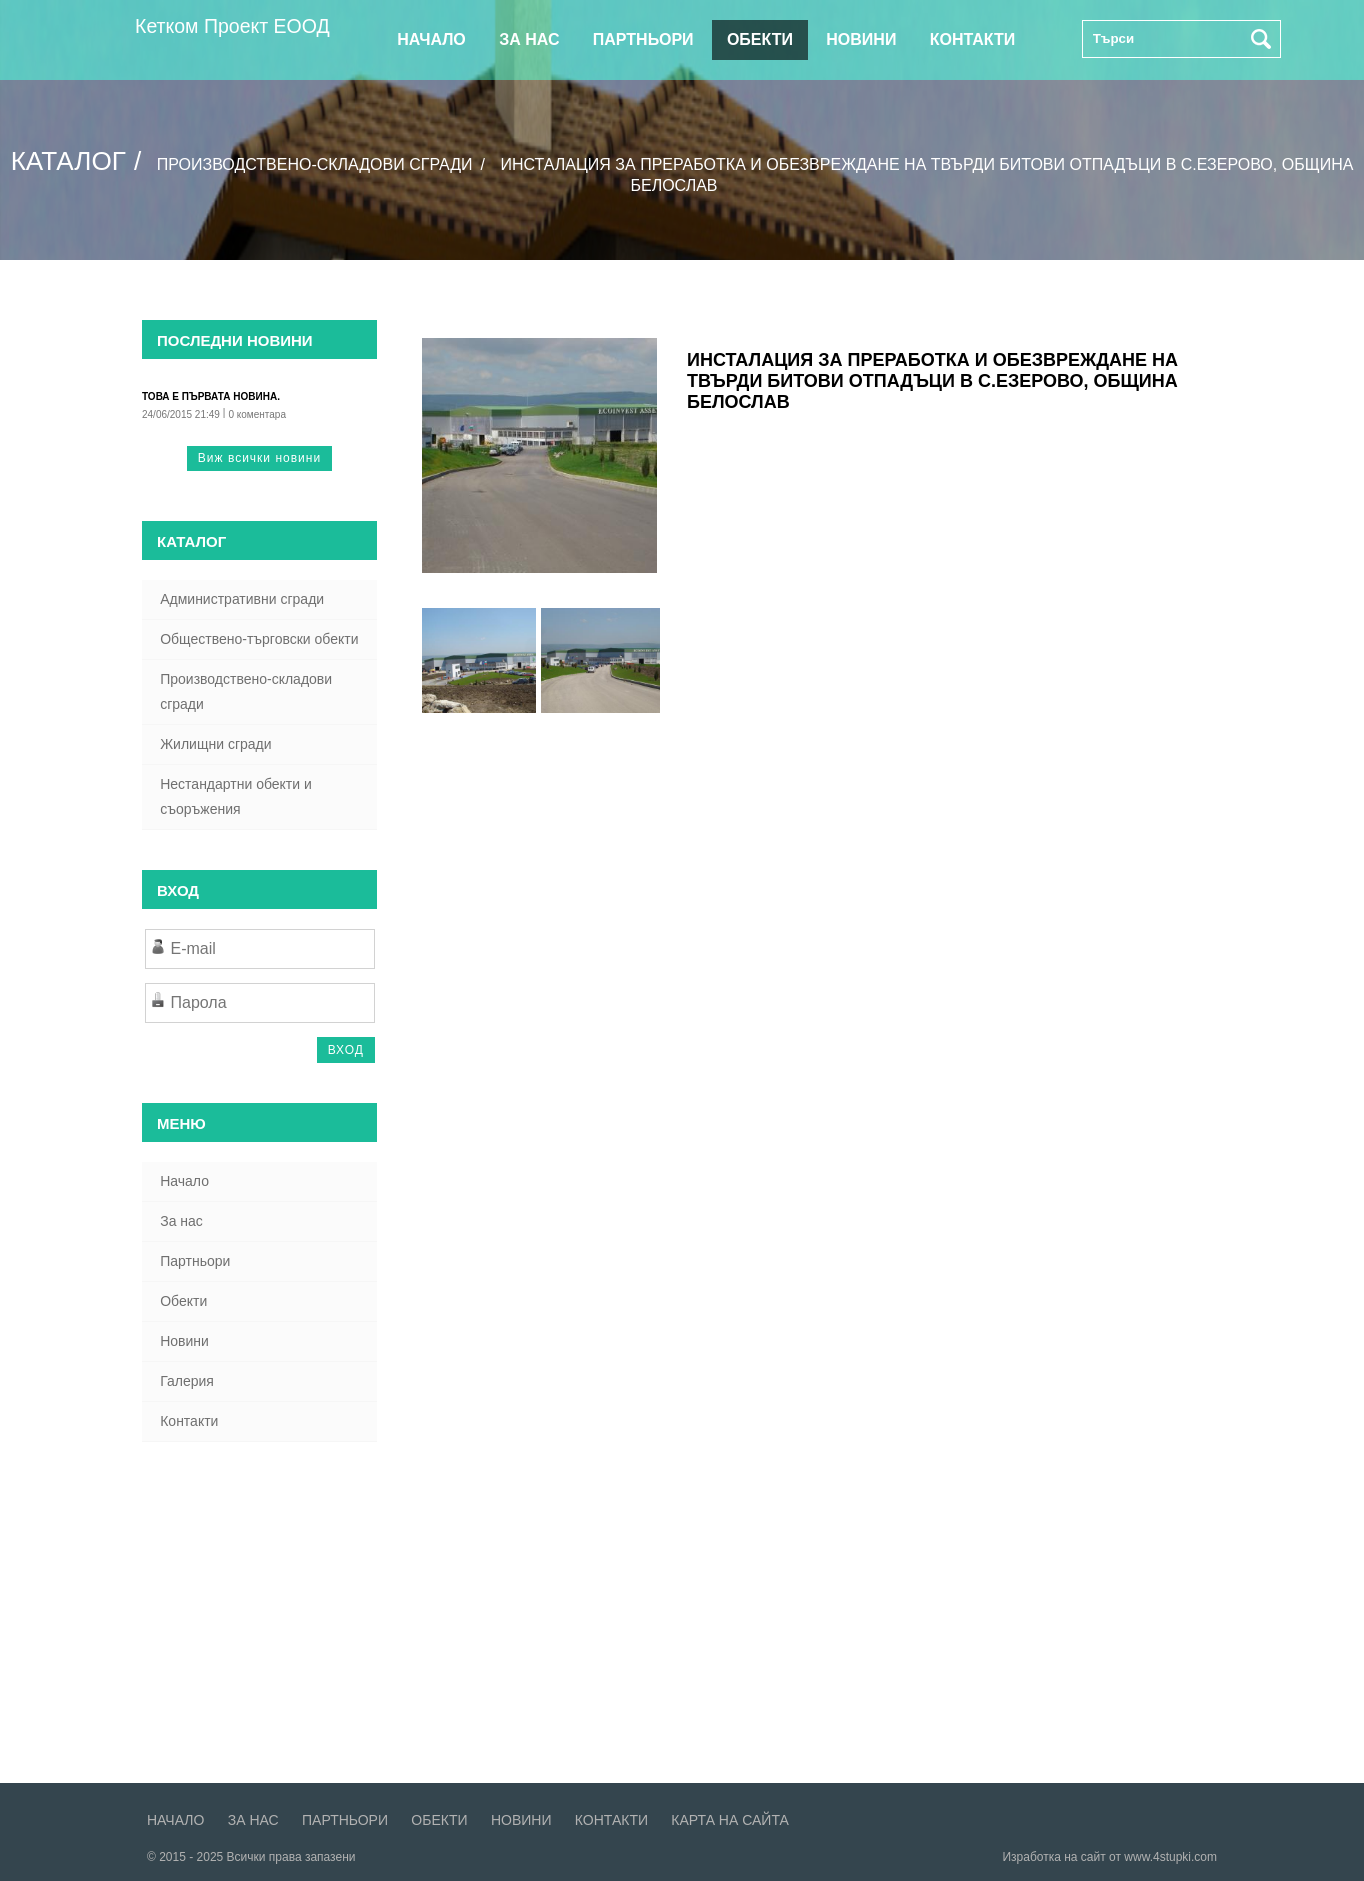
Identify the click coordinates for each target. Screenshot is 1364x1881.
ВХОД (346, 1050)
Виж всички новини (259, 458)
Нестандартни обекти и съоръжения (236, 796)
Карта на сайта (729, 1820)
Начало (431, 39)
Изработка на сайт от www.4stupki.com (1109, 1857)
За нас (529, 39)
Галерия (187, 1381)
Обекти (760, 39)
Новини (861, 39)
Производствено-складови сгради (317, 164)
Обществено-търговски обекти (259, 639)
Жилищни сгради (215, 744)
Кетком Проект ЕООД (233, 26)
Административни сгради (242, 599)
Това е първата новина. (211, 396)
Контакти (973, 39)
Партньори (643, 39)
